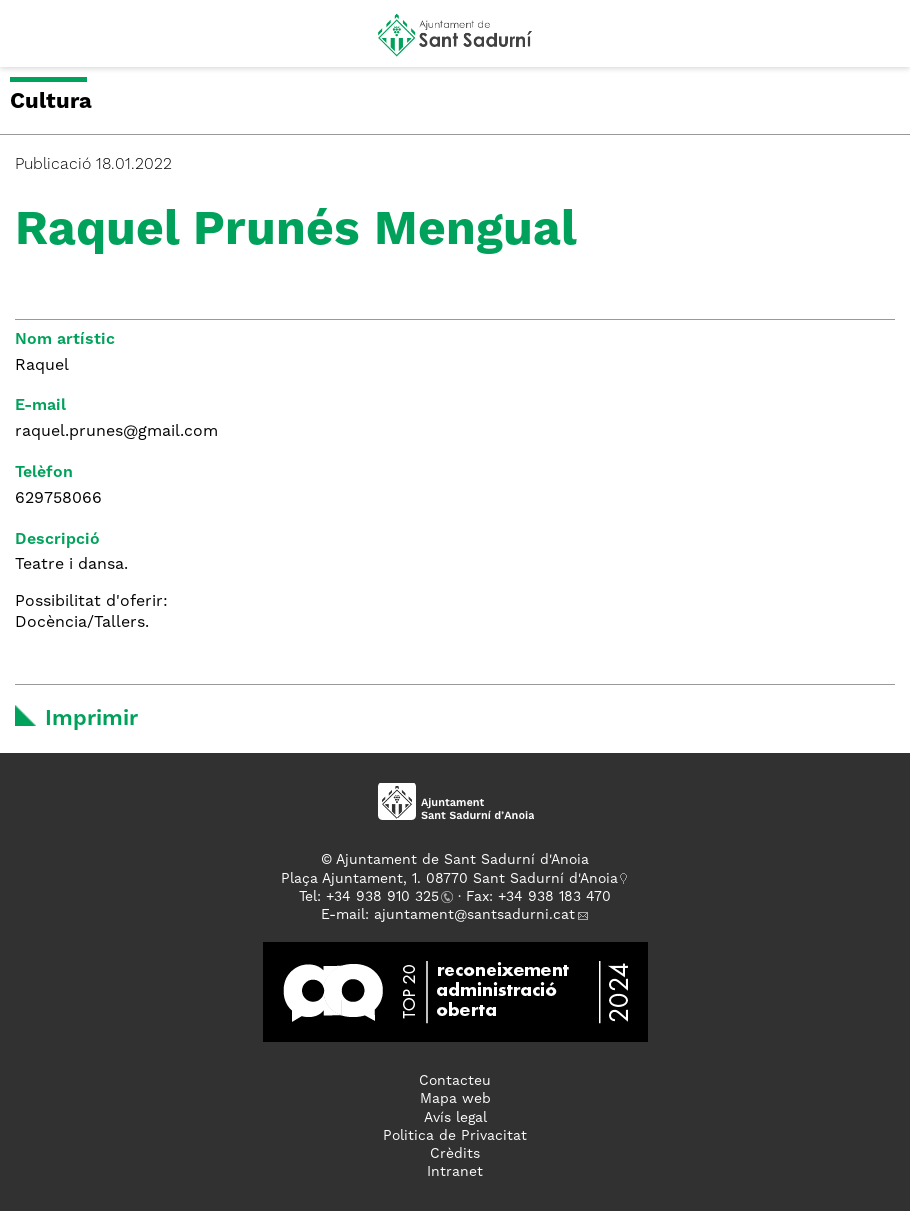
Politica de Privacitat (455, 1136)
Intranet (455, 1172)
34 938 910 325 (386, 897)
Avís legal (455, 1118)
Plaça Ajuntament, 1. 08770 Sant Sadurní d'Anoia (449, 879)
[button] (33, 42)
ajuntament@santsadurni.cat (474, 915)
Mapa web (455, 1099)
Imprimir (91, 719)
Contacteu (455, 1081)
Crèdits (455, 1154)
